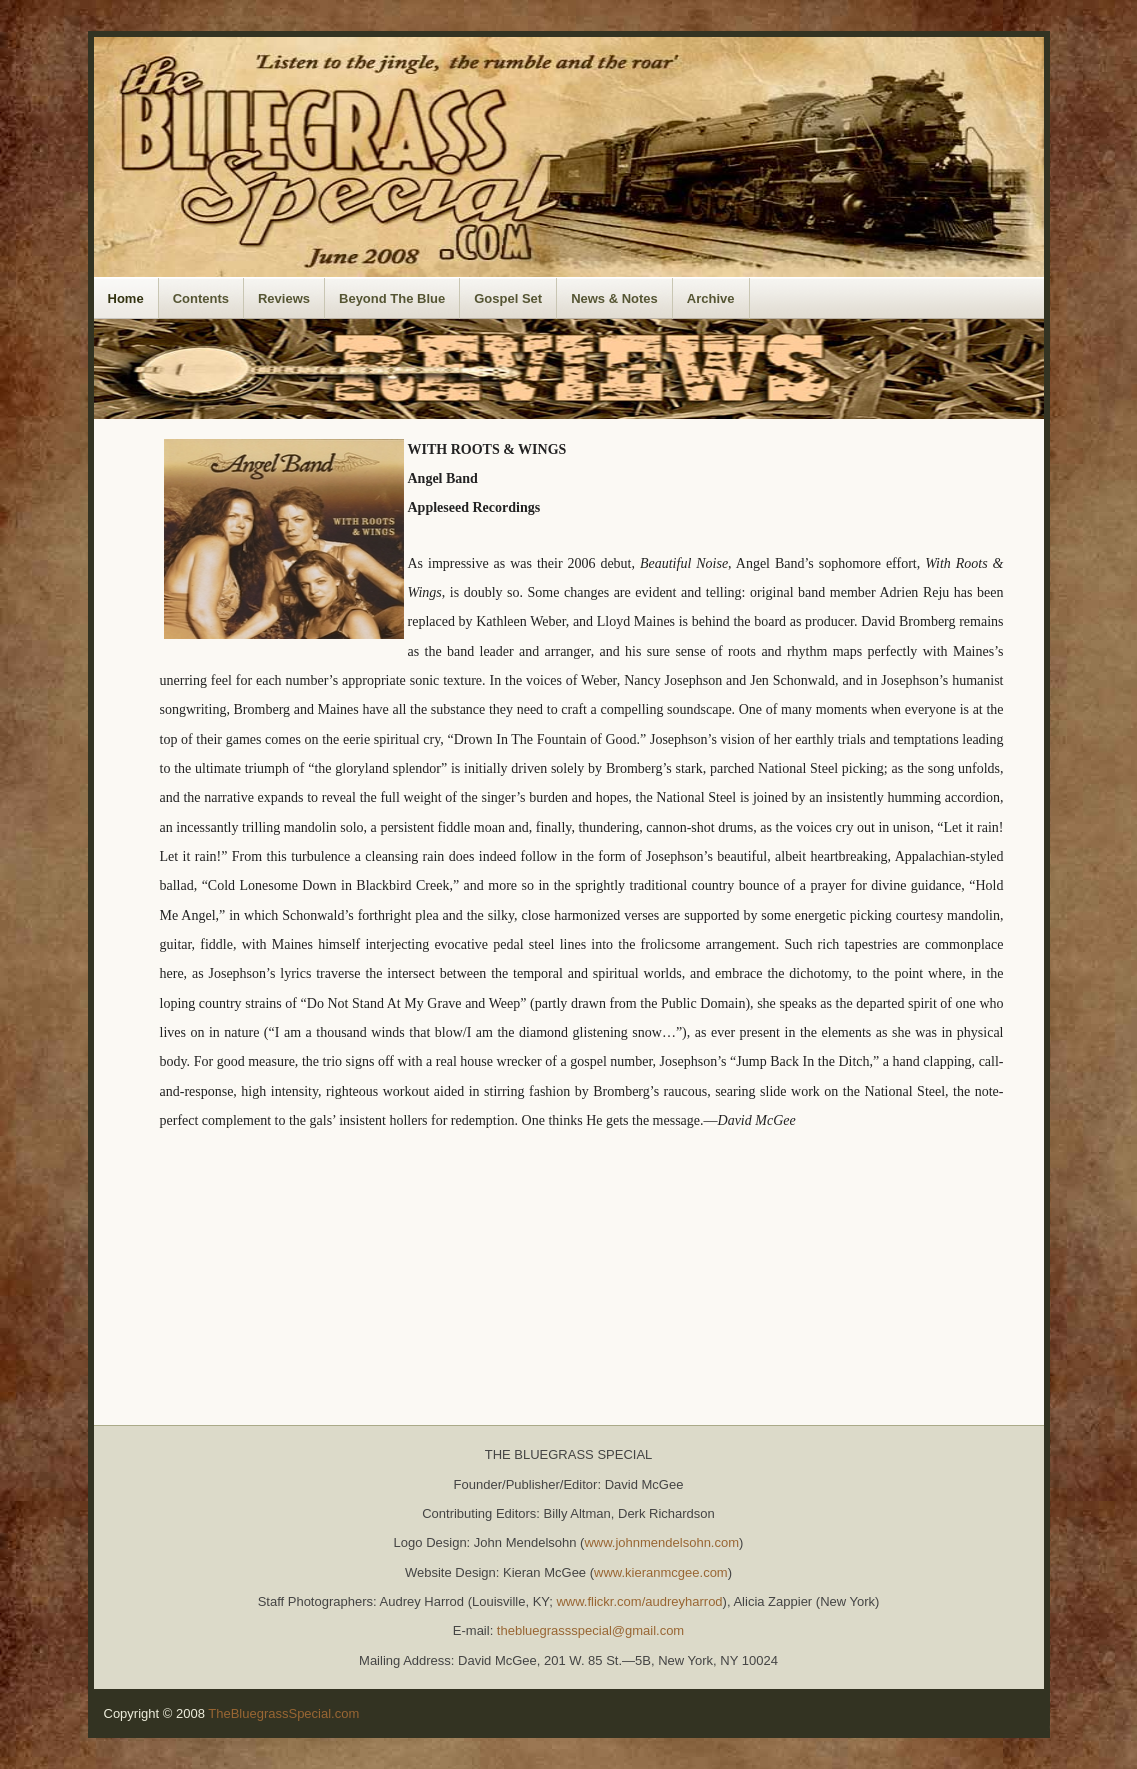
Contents (201, 298)
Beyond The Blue (392, 298)
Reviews (284, 298)
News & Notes (614, 298)
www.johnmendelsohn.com (661, 1542)
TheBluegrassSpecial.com (283, 1713)
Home (126, 298)
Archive (711, 298)
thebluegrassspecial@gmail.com (590, 1630)
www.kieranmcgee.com (661, 1572)
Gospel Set (508, 298)
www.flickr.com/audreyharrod (639, 1601)
